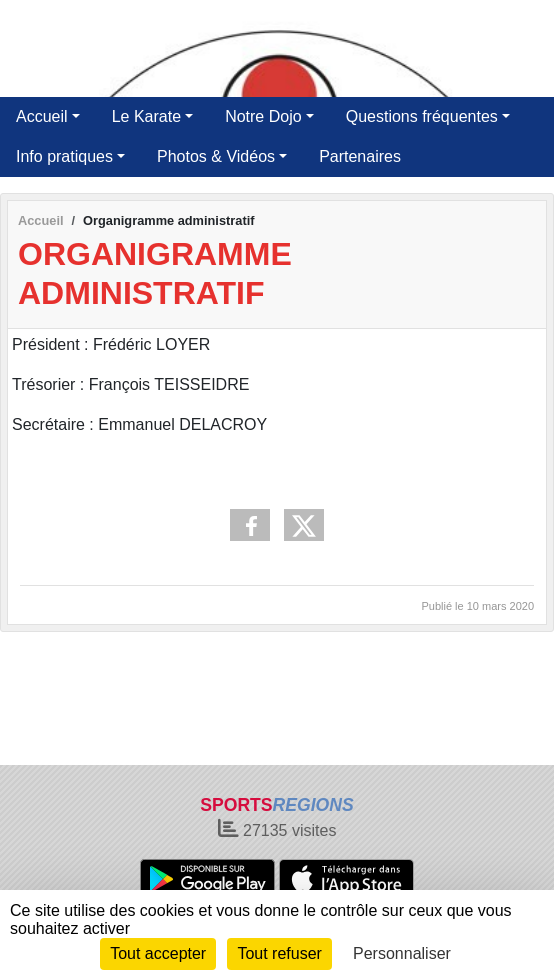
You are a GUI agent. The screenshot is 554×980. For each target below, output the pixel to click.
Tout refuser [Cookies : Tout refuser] (279, 953)
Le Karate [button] (146, 116)
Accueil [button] (42, 116)
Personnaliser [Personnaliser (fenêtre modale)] (402, 953)
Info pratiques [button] (64, 156)
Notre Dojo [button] (263, 116)
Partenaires (360, 156)
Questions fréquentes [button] (422, 116)
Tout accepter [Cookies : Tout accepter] (158, 953)
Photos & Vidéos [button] (216, 156)
